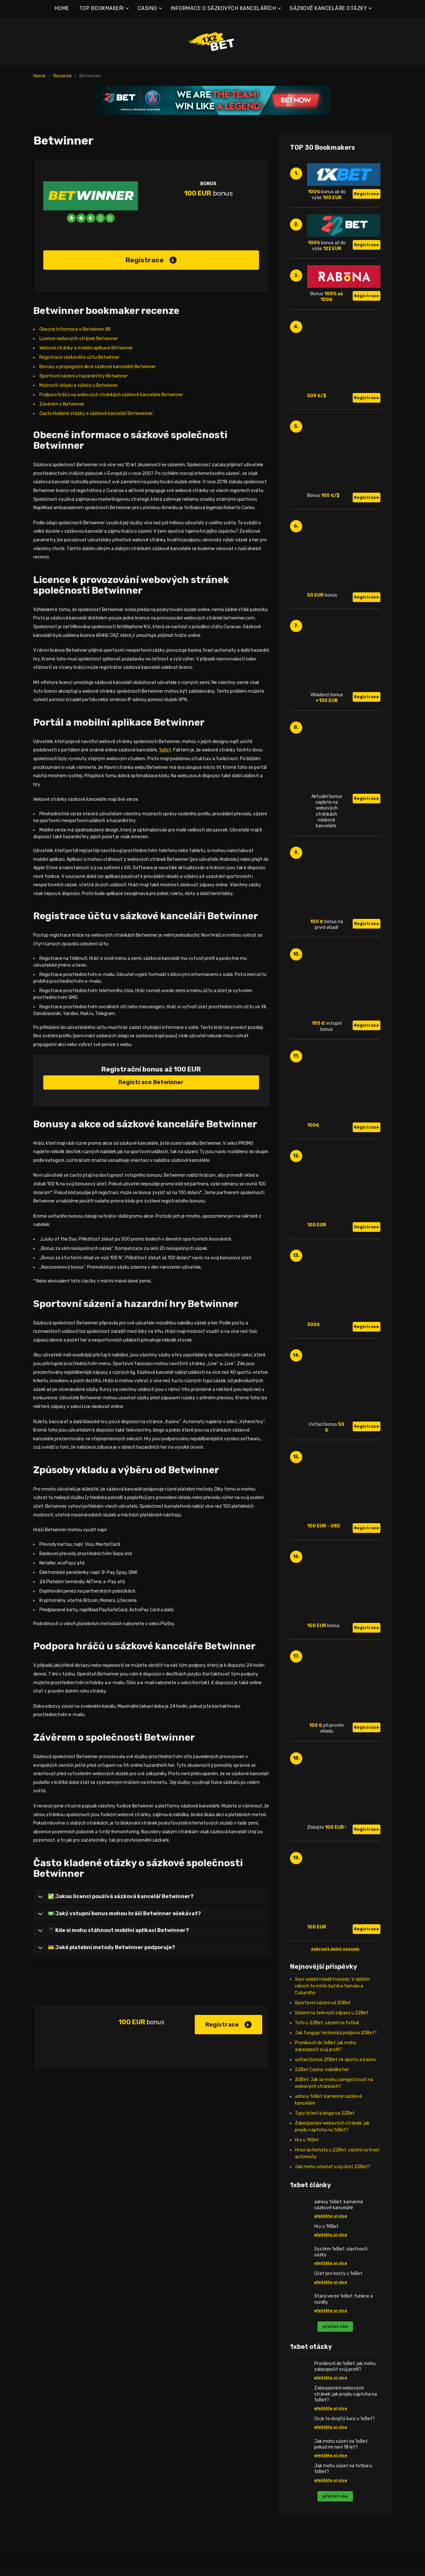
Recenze (62, 76)
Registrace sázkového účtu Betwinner (79, 357)
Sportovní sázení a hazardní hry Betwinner (83, 376)
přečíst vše (335, 2326)
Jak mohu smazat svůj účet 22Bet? (332, 2166)
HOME (62, 8)
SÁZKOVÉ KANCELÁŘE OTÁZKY (328, 8)
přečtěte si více (330, 2216)
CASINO (147, 8)
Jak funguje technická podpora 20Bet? (336, 2033)
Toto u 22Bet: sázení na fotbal (327, 2023)
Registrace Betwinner (151, 1082)
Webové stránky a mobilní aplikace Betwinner (86, 348)
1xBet (165, 750)
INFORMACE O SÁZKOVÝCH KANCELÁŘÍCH (223, 8)
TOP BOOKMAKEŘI (101, 8)
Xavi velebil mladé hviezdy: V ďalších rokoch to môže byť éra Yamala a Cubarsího (332, 1986)
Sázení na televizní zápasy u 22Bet (331, 2013)
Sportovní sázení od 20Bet (323, 2003)
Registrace (151, 260)
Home (39, 76)
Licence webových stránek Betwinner (78, 338)
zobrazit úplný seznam (335, 1949)
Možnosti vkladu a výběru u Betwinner (78, 385)
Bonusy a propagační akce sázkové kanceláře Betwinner (97, 366)
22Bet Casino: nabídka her (322, 2069)
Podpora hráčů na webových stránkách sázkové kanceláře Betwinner (111, 394)
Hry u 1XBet (307, 2140)
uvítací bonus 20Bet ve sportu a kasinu (335, 2059)
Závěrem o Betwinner (62, 404)
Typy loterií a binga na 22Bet (325, 2113)
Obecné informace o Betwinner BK (75, 329)
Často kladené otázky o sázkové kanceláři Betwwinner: (96, 413)
